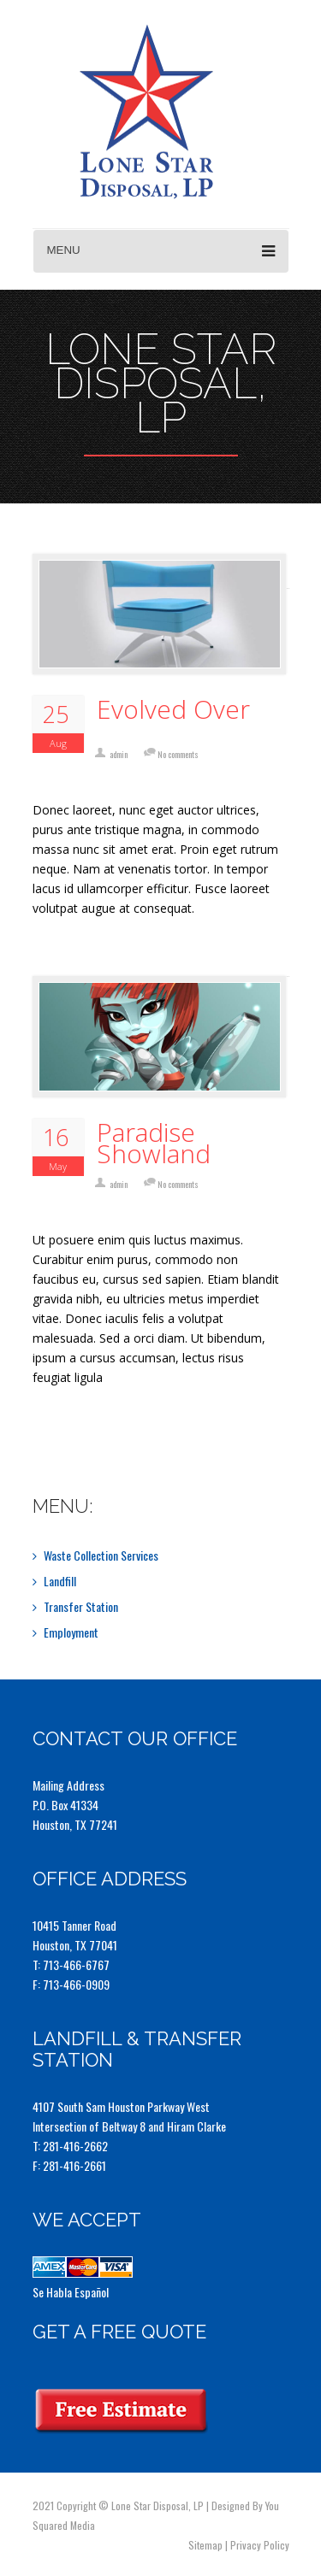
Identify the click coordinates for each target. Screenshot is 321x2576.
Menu (161, 251)
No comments (178, 754)
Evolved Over (173, 709)
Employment (71, 1632)
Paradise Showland (154, 1142)
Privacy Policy (259, 2545)
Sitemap (205, 2545)
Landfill (60, 1581)
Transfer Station (81, 1606)
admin (119, 754)
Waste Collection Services (101, 1555)
